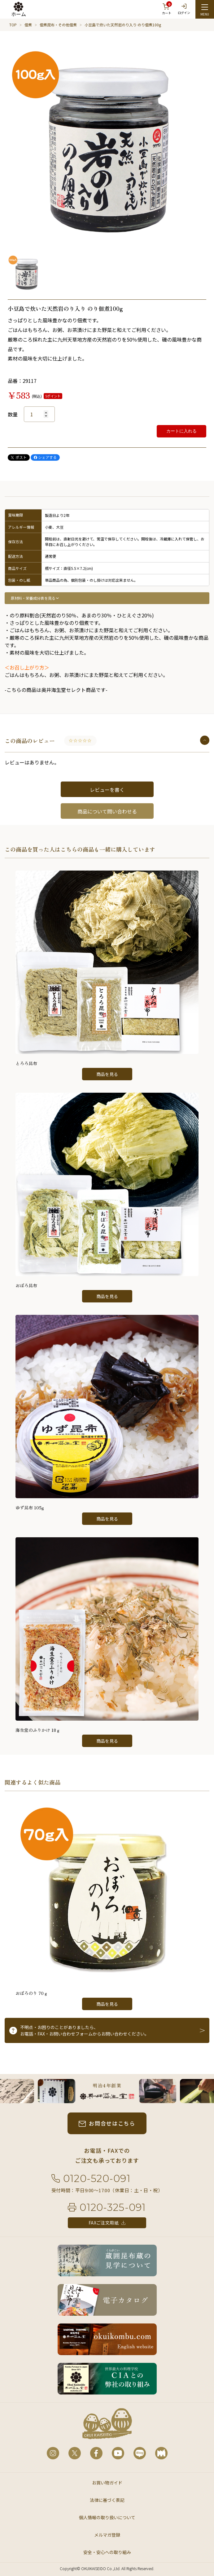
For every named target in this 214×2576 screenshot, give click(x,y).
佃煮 (28, 24)
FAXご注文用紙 (104, 2223)
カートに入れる (181, 430)
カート (167, 8)
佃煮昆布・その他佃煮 (58, 24)
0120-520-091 (97, 2178)
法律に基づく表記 (107, 2500)
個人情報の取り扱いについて (107, 2517)
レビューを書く (107, 789)
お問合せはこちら (112, 2123)
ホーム (18, 14)
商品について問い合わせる (107, 811)
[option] (107, 146)
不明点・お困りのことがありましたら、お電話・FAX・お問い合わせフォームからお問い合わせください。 (84, 2030)
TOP (13, 24)
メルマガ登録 (107, 2535)
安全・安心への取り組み (107, 2552)
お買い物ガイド (107, 2483)
